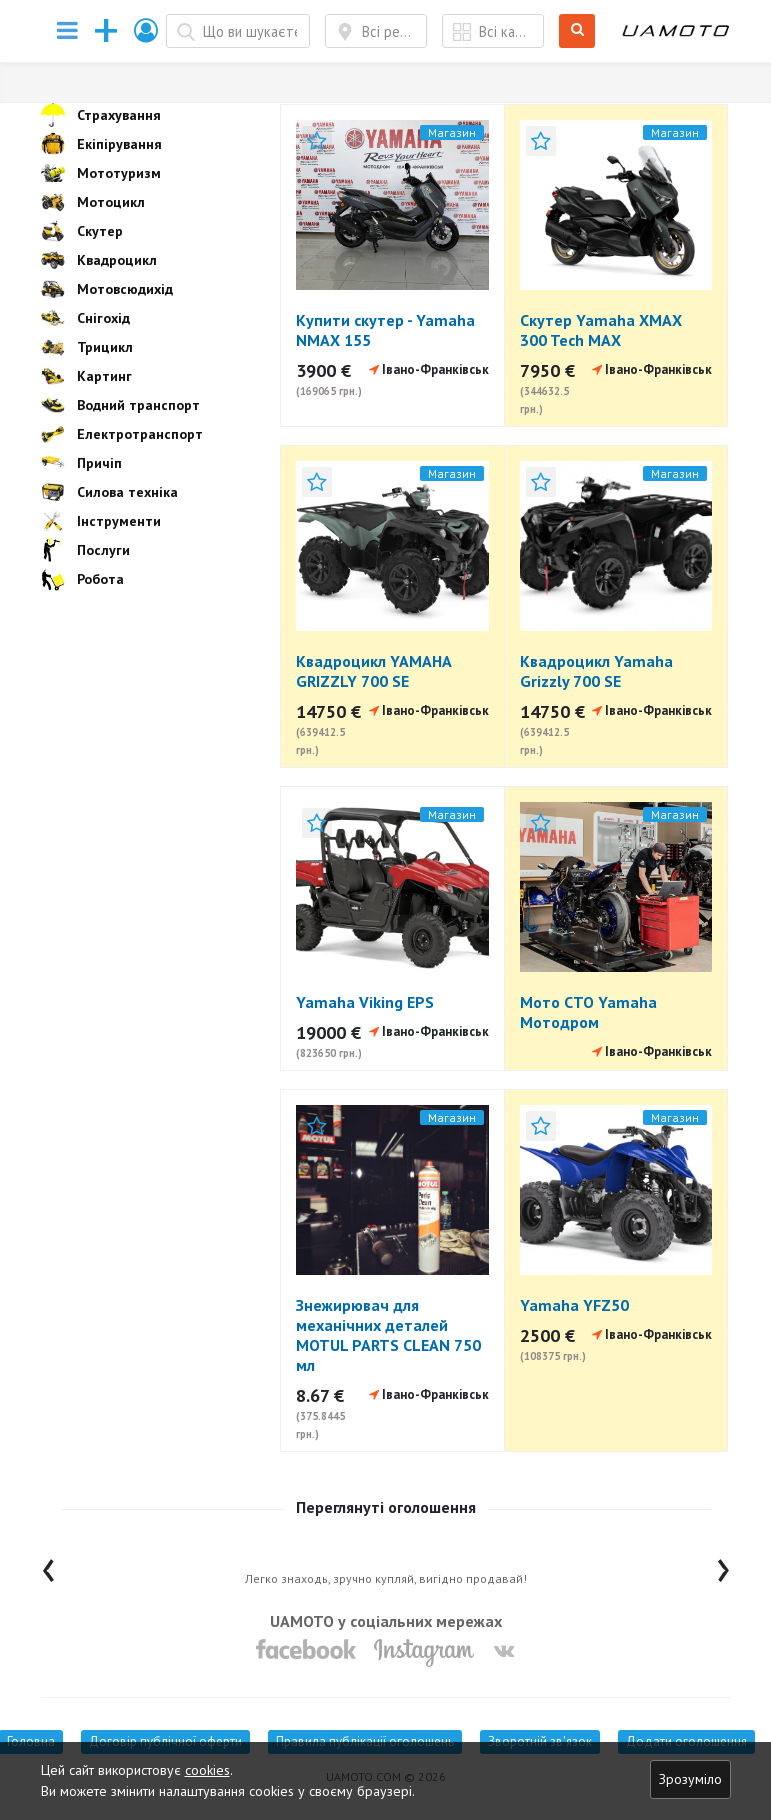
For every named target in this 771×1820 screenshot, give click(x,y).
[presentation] (48, 1565)
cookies (207, 1770)
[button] (147, 30)
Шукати (577, 31)
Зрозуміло (690, 1779)
